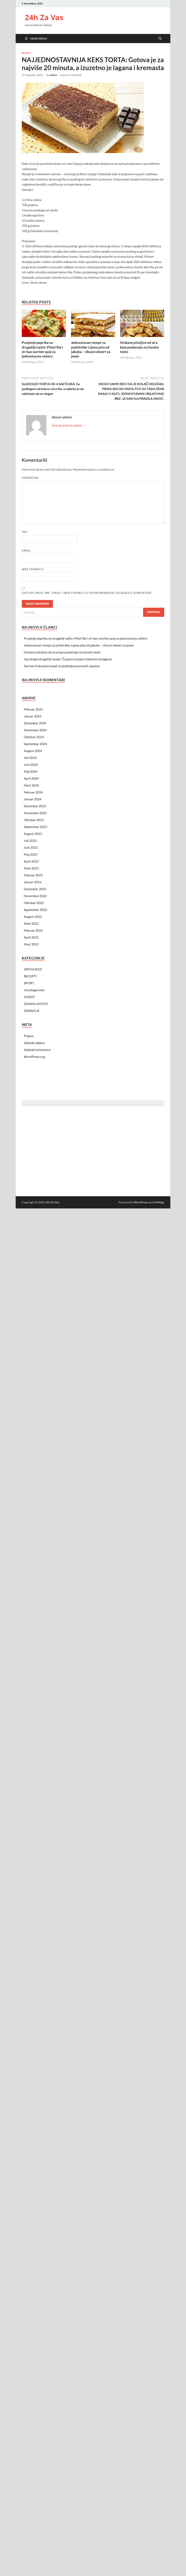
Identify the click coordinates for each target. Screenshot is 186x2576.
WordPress (141, 1202)
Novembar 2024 (35, 730)
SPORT (29, 983)
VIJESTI (29, 997)
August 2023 (33, 833)
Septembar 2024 (35, 744)
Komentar (31, 477)
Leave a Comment (70, 75)
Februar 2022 (33, 930)
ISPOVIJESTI (33, 969)
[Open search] (160, 38)
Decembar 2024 (35, 723)
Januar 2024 (32, 799)
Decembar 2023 (35, 806)
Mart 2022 (31, 923)
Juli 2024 (30, 757)
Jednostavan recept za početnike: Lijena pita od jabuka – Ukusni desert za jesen (90, 349)
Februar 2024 (33, 792)
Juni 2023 (31, 847)
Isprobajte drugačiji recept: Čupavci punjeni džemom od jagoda (68, 659)
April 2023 (31, 861)
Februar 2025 (33, 709)
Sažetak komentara (37, 1050)
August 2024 (33, 751)
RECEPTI (26, 53)
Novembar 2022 (35, 896)
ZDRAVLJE (31, 1011)
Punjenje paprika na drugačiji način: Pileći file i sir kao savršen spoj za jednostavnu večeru (42, 349)
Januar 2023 (32, 882)
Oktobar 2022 (34, 903)
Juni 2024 (31, 764)
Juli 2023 (30, 840)
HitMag (159, 1202)
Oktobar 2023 (34, 820)
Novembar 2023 (35, 813)
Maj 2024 (30, 771)
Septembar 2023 (35, 827)
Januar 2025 (32, 716)
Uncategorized (34, 990)
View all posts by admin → (68, 425)
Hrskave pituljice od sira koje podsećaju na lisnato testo (139, 347)
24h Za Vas (44, 17)
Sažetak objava (34, 1043)
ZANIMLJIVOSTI (36, 1004)
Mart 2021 (31, 944)
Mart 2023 (31, 868)
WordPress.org (34, 1056)
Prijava (29, 1036)
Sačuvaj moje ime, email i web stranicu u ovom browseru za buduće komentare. (87, 592)
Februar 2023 (33, 875)
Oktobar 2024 (34, 737)
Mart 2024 (31, 785)
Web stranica (33, 569)
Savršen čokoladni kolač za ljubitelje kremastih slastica (62, 666)
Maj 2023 (30, 854)
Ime (25, 531)
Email (27, 550)
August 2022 (33, 916)
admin (53, 75)
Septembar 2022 (35, 910)
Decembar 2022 (35, 889)
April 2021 (31, 937)
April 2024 (31, 778)
